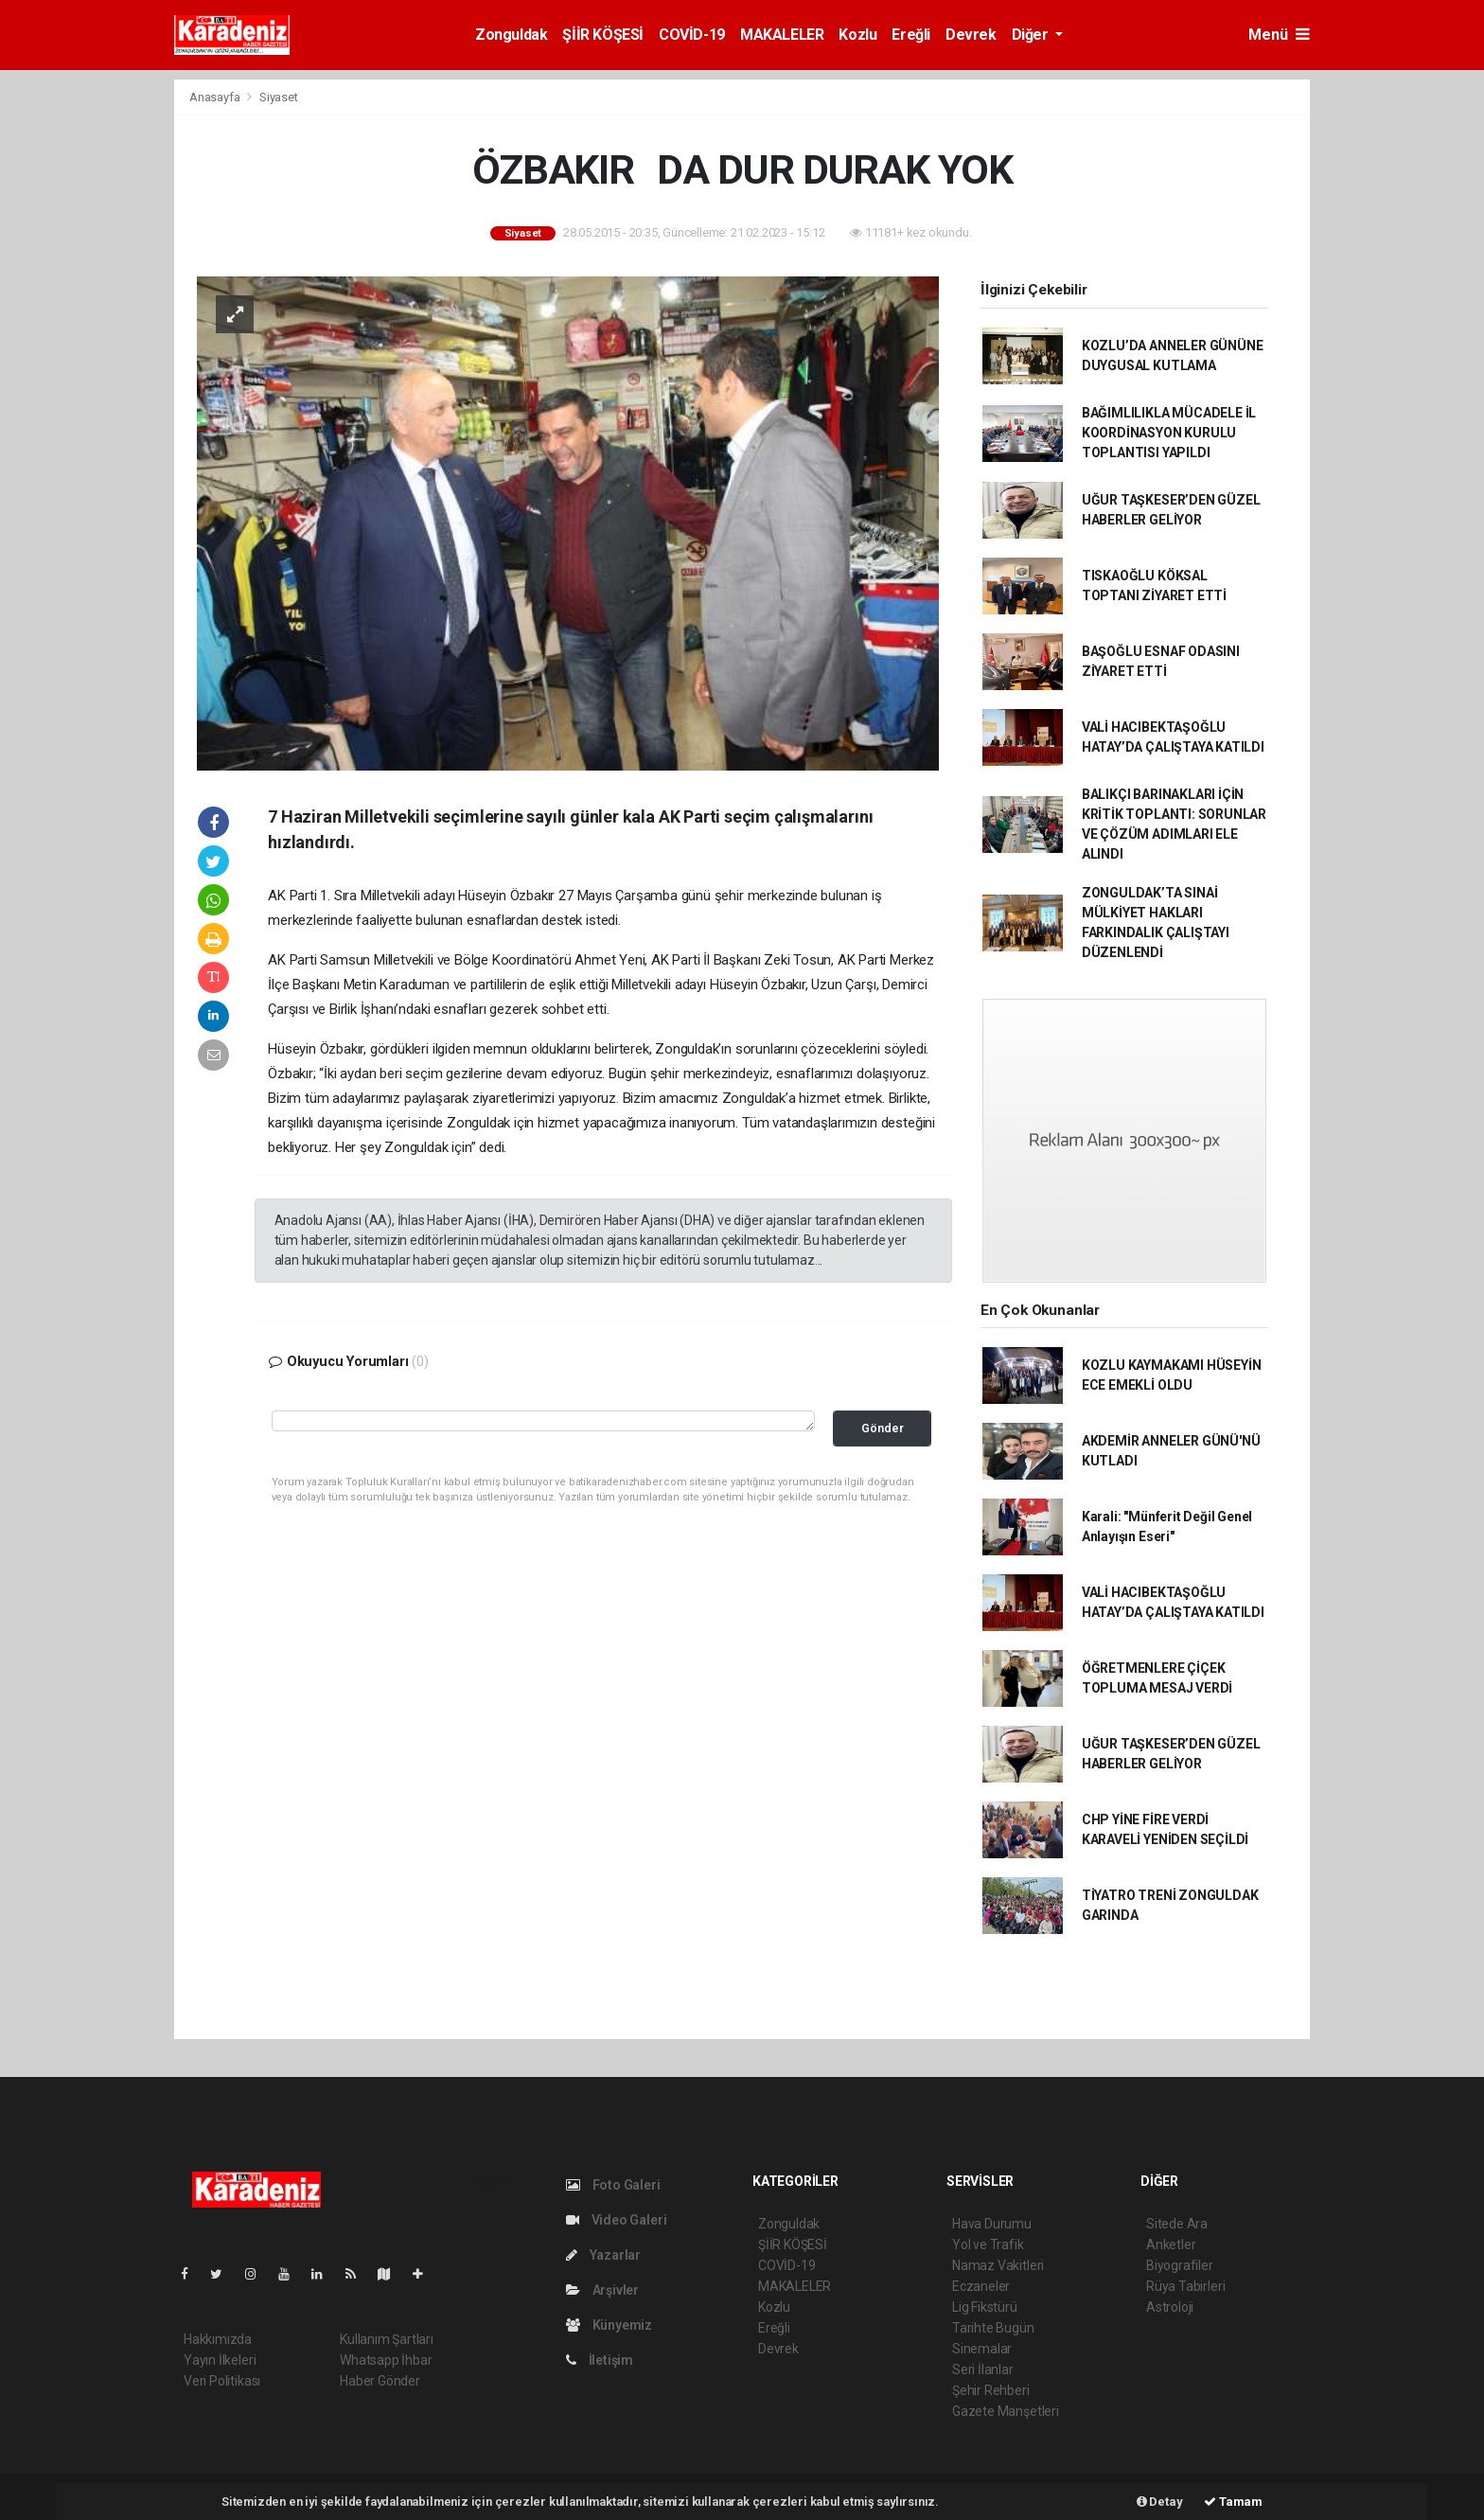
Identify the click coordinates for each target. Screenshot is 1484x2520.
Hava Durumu (992, 2223)
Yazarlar (603, 2255)
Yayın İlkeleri (220, 2360)
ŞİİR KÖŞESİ (603, 35)
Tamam (1233, 2501)
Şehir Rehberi (991, 2390)
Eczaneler (981, 2286)
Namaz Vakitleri (998, 2265)
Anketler (1170, 2244)
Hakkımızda (218, 2339)
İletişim (599, 2360)
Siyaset (278, 97)
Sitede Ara (1177, 2223)
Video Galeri (616, 2219)
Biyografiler (1179, 2265)
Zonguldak (511, 35)
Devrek (971, 35)
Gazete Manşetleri (1005, 2411)
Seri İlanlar (983, 2369)
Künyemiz (609, 2325)
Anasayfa (215, 97)
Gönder (882, 1428)
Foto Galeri (613, 2184)
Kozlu (857, 35)
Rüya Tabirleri (1185, 2286)
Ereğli (911, 35)
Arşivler (602, 2290)
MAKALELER (781, 35)
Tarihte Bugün (993, 2327)
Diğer (1032, 35)
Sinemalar (982, 2348)
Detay (1160, 2501)
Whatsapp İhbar (386, 2360)
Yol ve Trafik (988, 2244)
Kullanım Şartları (386, 2339)
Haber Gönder (380, 2380)
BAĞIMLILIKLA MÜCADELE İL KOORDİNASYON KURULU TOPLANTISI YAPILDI (1169, 432)
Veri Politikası (222, 2380)
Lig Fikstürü (984, 2307)
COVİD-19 (692, 35)
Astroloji (1169, 2307)
